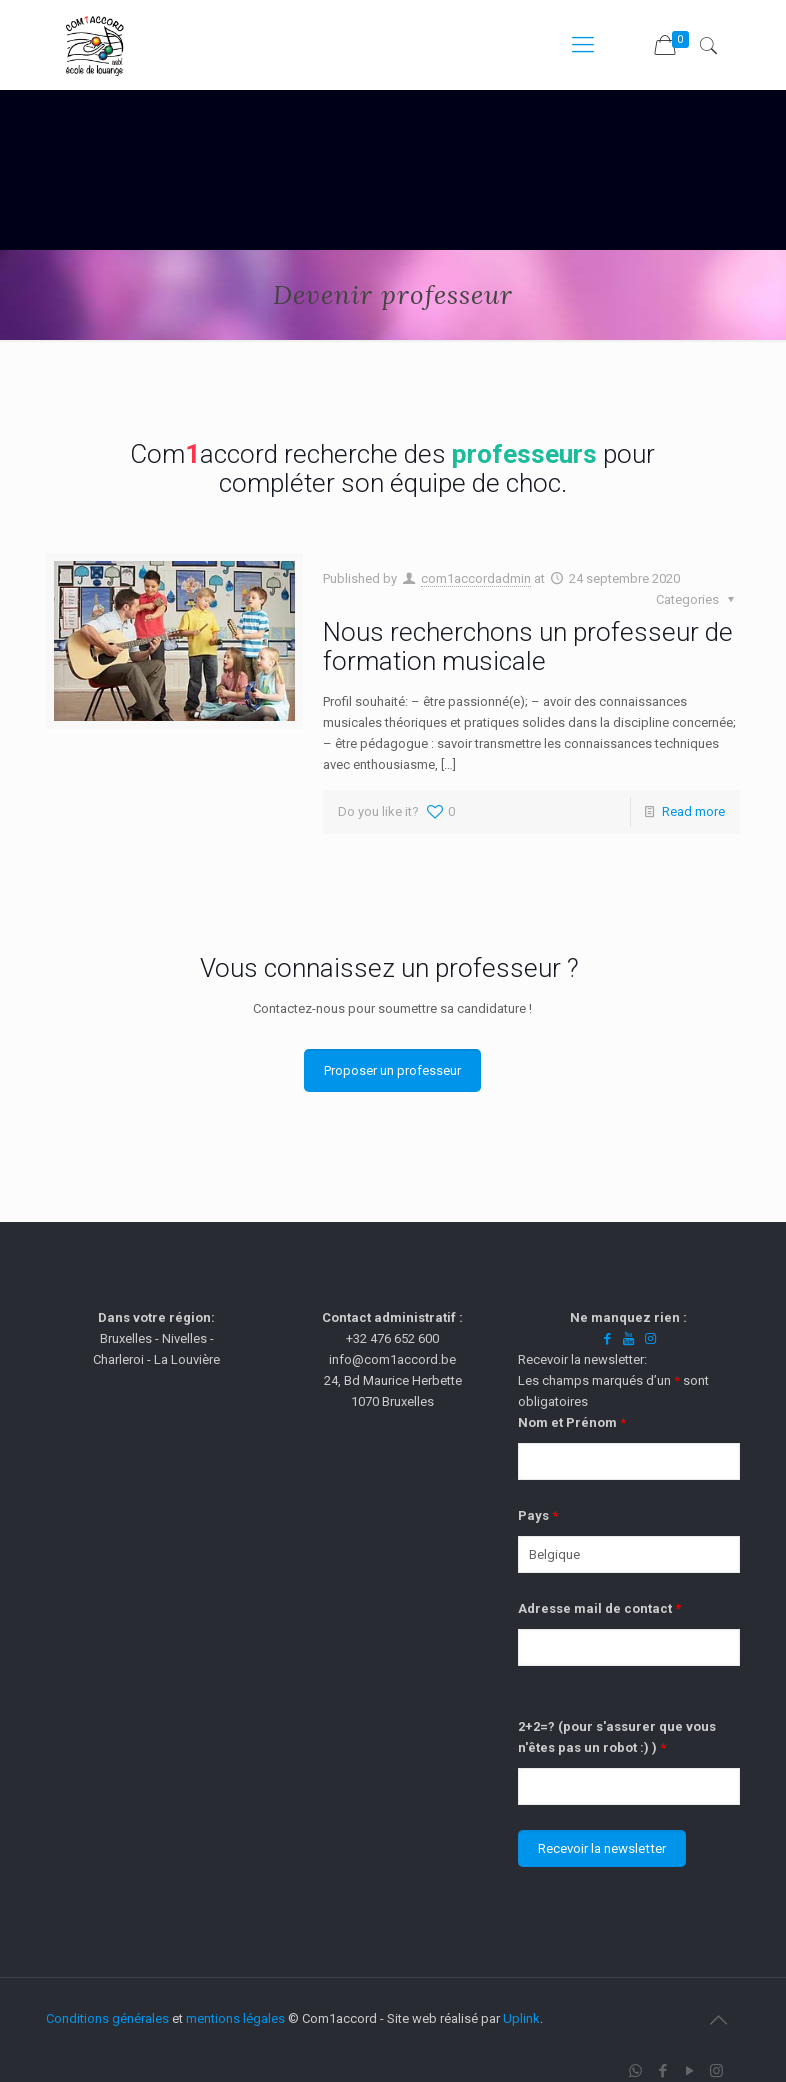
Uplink (521, 2018)
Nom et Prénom (572, 1422)
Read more (693, 811)
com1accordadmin (476, 578)
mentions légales (235, 2018)
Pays (538, 1515)
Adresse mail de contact (599, 1608)
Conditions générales (107, 2018)
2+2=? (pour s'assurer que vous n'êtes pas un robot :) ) (617, 1737)
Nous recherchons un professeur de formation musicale (528, 646)
